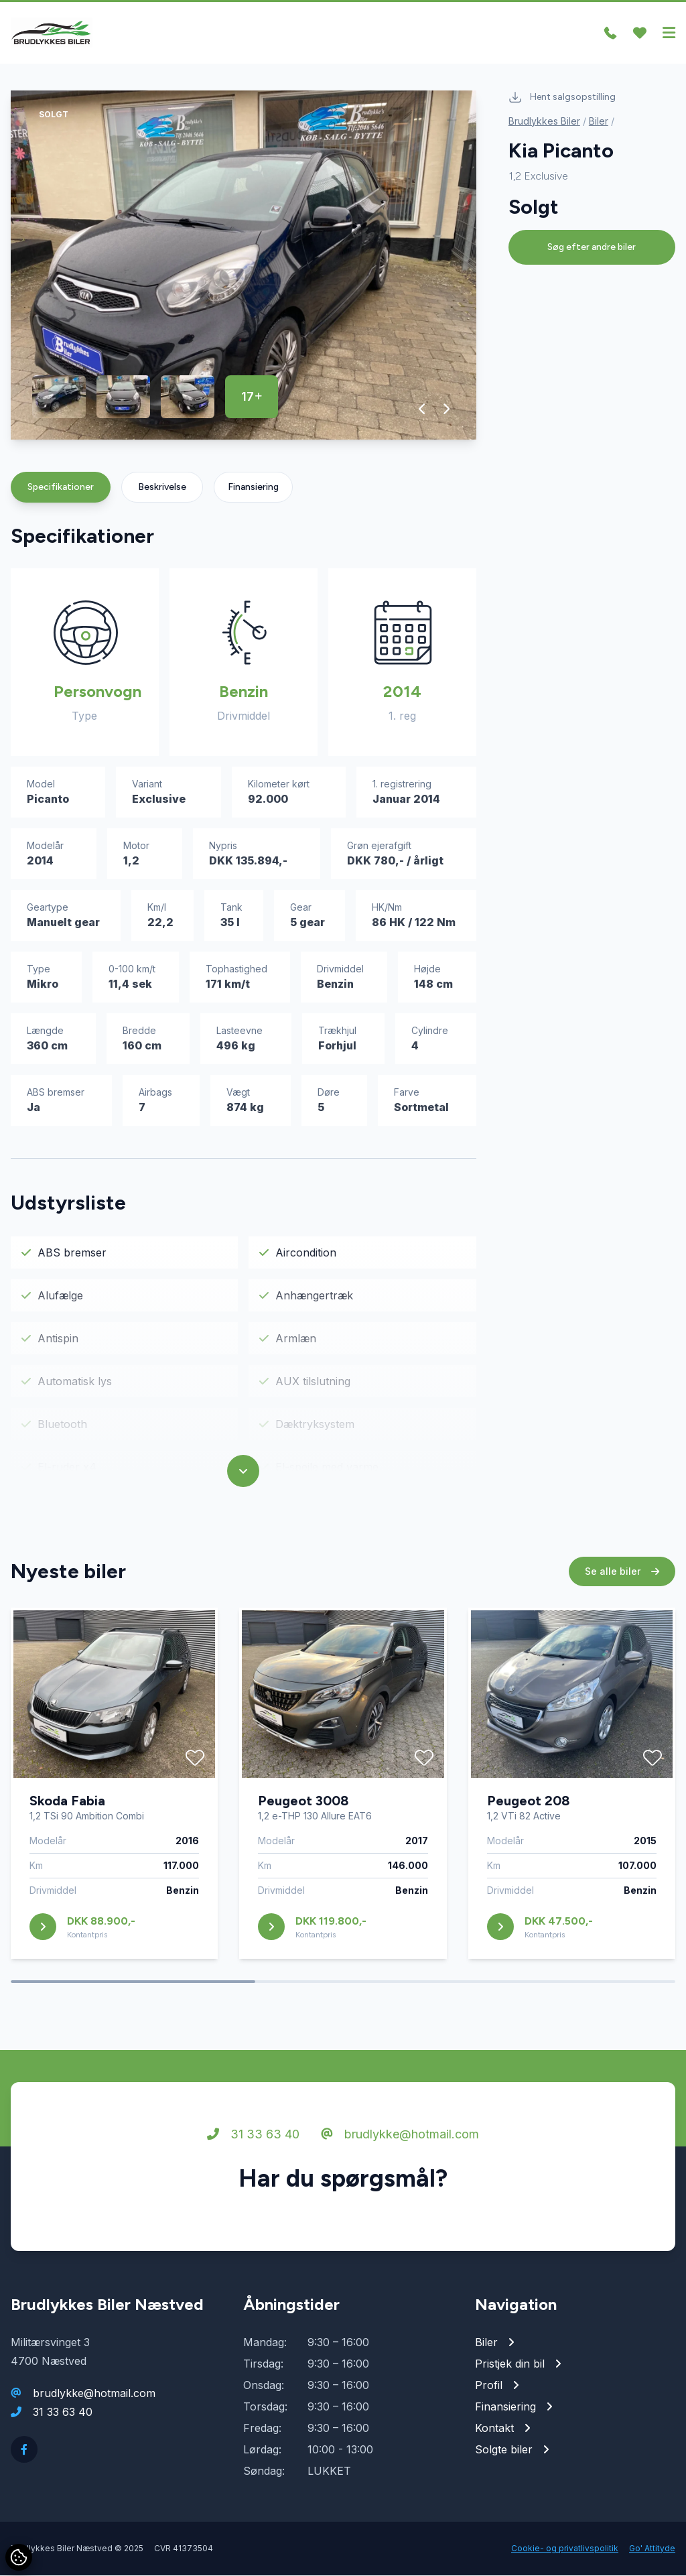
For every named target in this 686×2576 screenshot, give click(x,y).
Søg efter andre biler (591, 247)
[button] (422, 409)
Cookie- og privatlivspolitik (564, 2549)
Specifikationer (60, 487)
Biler (598, 121)
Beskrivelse (162, 487)
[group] (243, 265)
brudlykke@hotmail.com (400, 2135)
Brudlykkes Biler (544, 121)
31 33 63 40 (253, 2135)
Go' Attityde (652, 2549)
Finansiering (253, 487)
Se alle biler (622, 1571)
